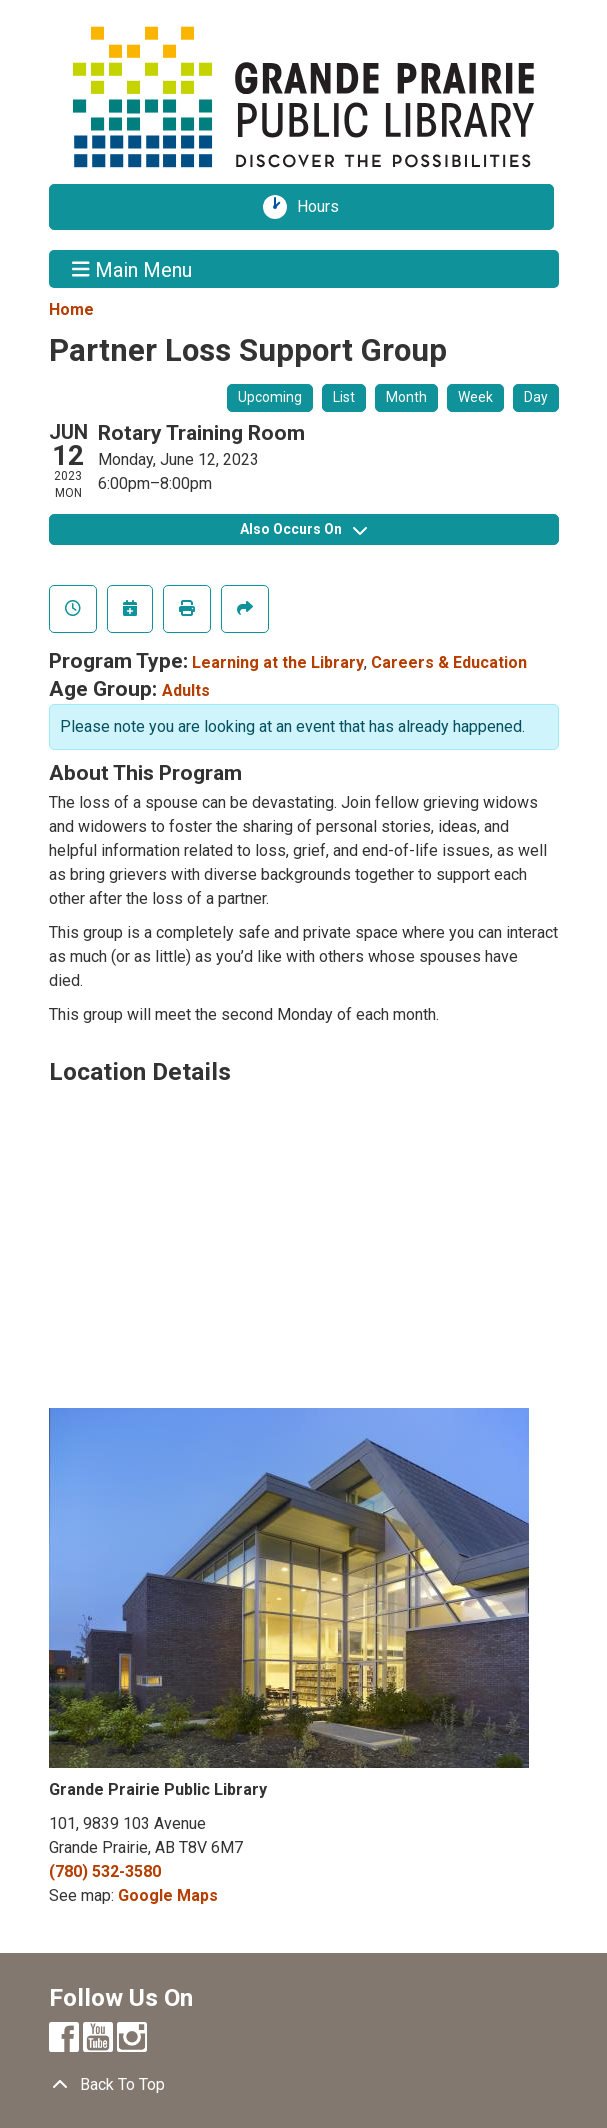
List (344, 397)
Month (406, 397)
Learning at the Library (278, 662)
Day (536, 397)
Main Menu (132, 269)
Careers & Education (449, 662)
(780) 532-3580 (105, 1871)
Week (475, 397)
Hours (325, 207)
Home (71, 309)
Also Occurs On (303, 529)
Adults (186, 690)
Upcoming (270, 397)
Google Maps (168, 1895)
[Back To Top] (304, 2085)
